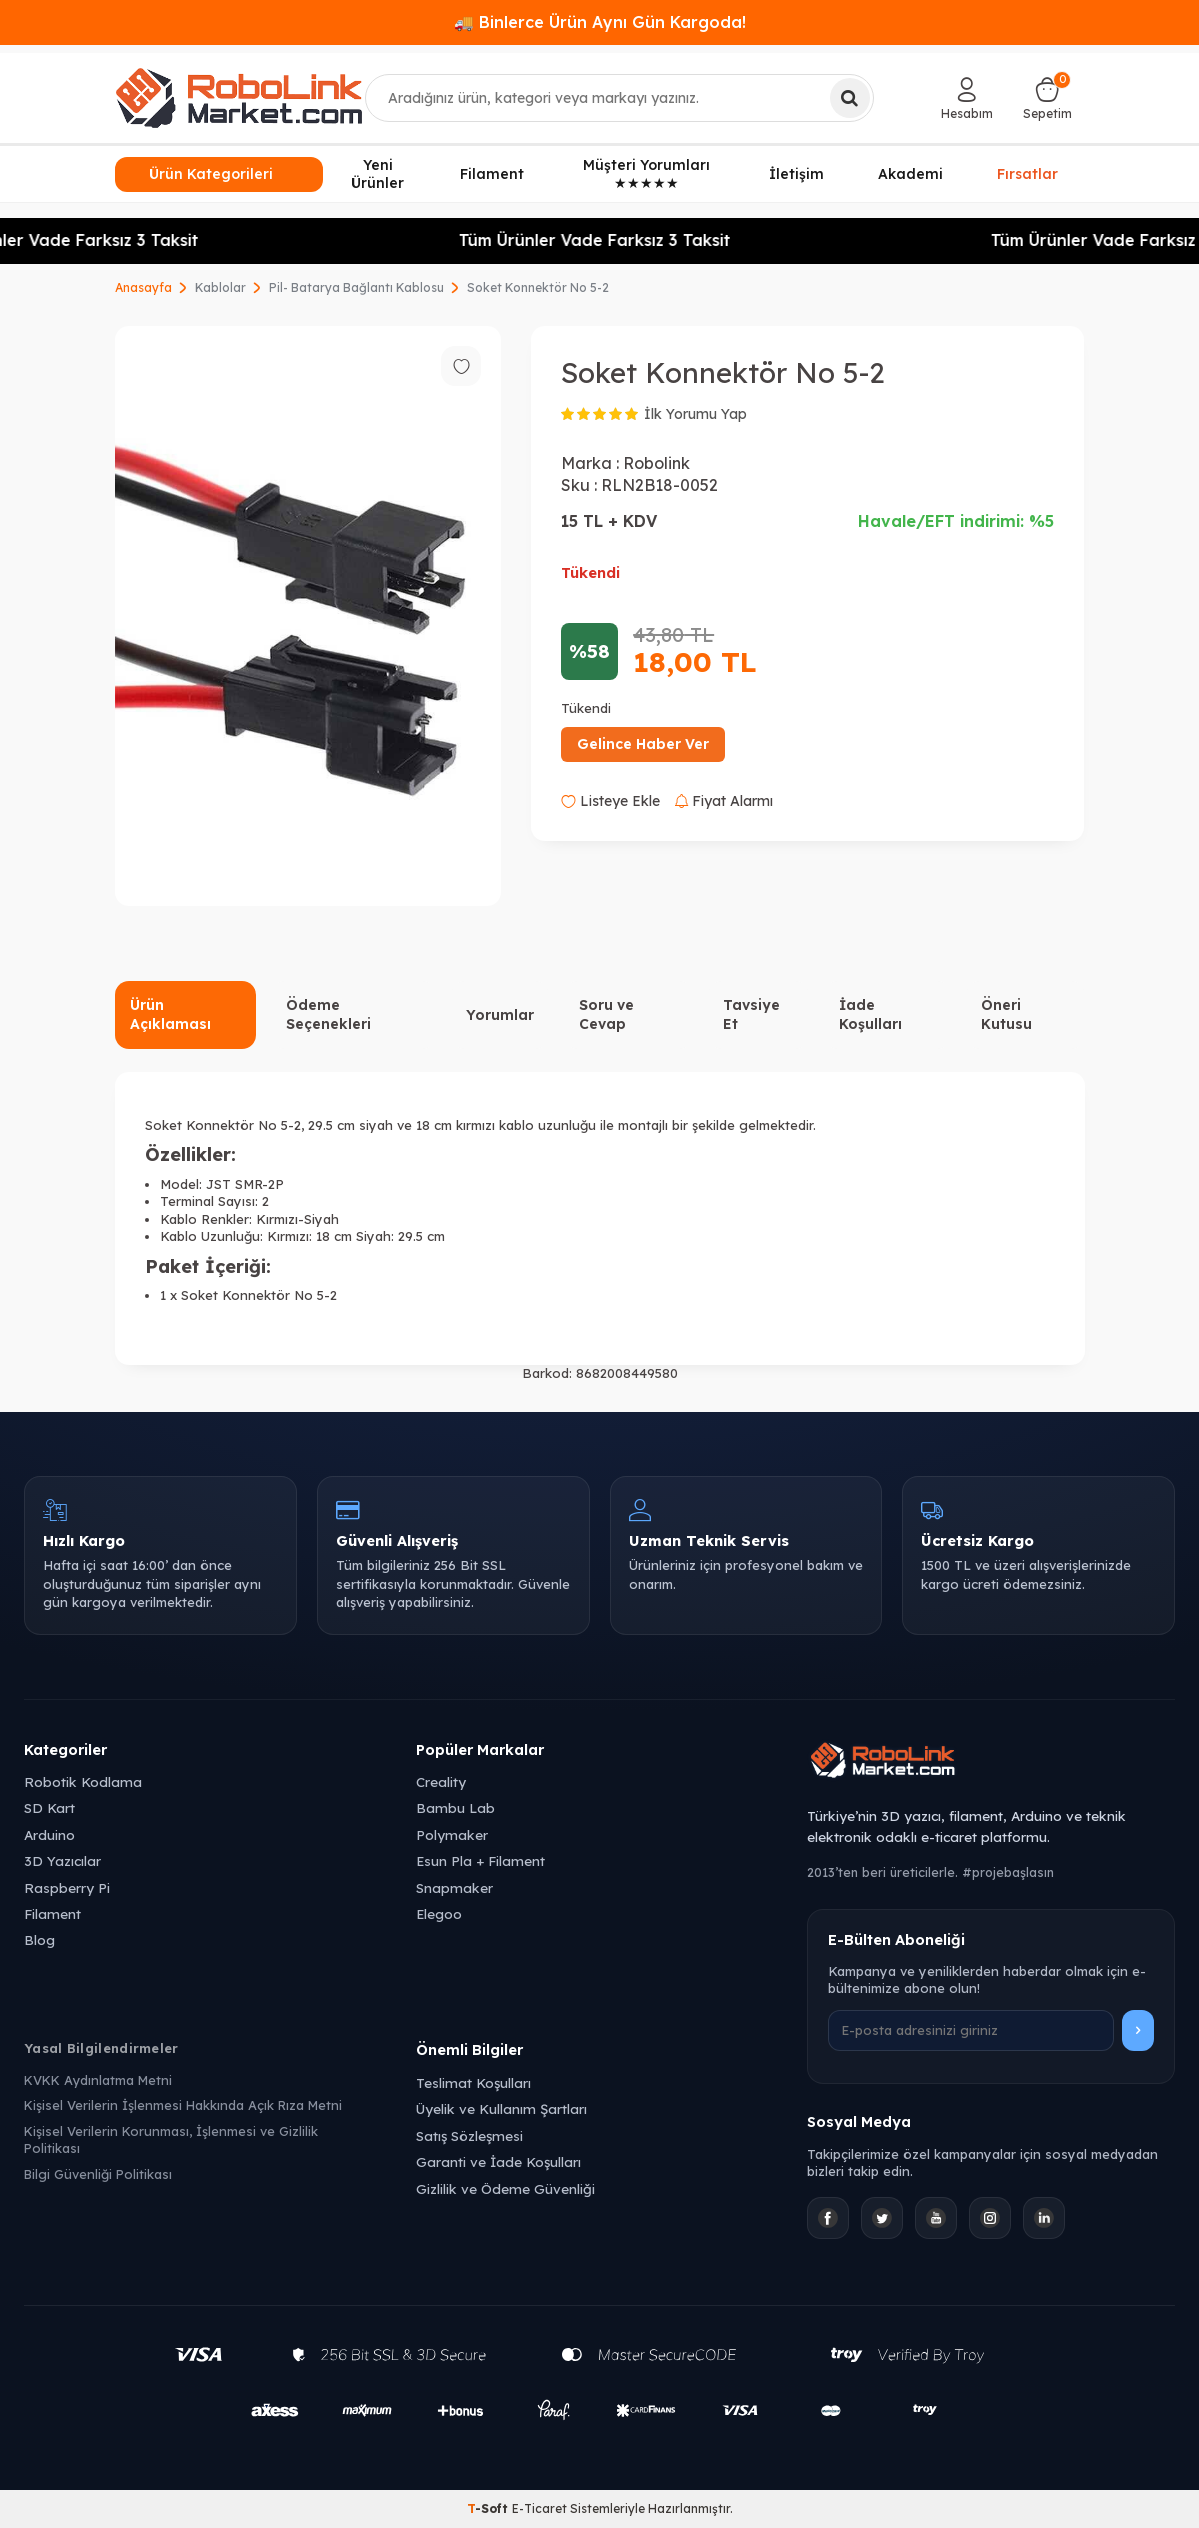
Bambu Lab (455, 1807)
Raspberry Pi (67, 1887)
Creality (441, 1781)
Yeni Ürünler (377, 174)
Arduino (49, 1834)
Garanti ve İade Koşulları (498, 2161)
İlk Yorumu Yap (695, 414)
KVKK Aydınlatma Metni (98, 2080)
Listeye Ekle (610, 801)
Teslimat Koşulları (473, 2082)
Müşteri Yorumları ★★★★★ (646, 174)
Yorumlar (500, 1015)
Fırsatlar (1027, 173)
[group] (308, 616)
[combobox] (619, 98)
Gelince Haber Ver (643, 744)
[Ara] (850, 98)
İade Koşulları (870, 1014)
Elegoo (439, 1913)
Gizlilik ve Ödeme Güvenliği (505, 2188)
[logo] (239, 98)
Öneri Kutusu (1006, 1014)
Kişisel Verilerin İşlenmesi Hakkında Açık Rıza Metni (183, 2105)
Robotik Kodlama (83, 1781)
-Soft (489, 2508)
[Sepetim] (1047, 98)
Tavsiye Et (751, 1014)
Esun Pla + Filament (480, 1860)
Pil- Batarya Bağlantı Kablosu (356, 287)
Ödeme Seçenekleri (328, 1014)
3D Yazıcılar (62, 1860)
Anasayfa (143, 287)
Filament (492, 174)
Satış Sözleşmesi (469, 2135)
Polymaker (452, 1834)
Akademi (910, 174)
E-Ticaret (539, 2508)
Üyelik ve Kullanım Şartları (501, 2108)
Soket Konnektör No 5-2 (538, 287)
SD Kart (49, 1807)
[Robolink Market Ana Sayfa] (991, 1763)
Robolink (656, 463)
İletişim (796, 174)
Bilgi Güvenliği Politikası (98, 2174)
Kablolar (220, 287)
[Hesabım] (967, 98)
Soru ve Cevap (606, 1014)
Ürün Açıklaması (170, 1014)
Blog (39, 1939)
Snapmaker (454, 1887)
